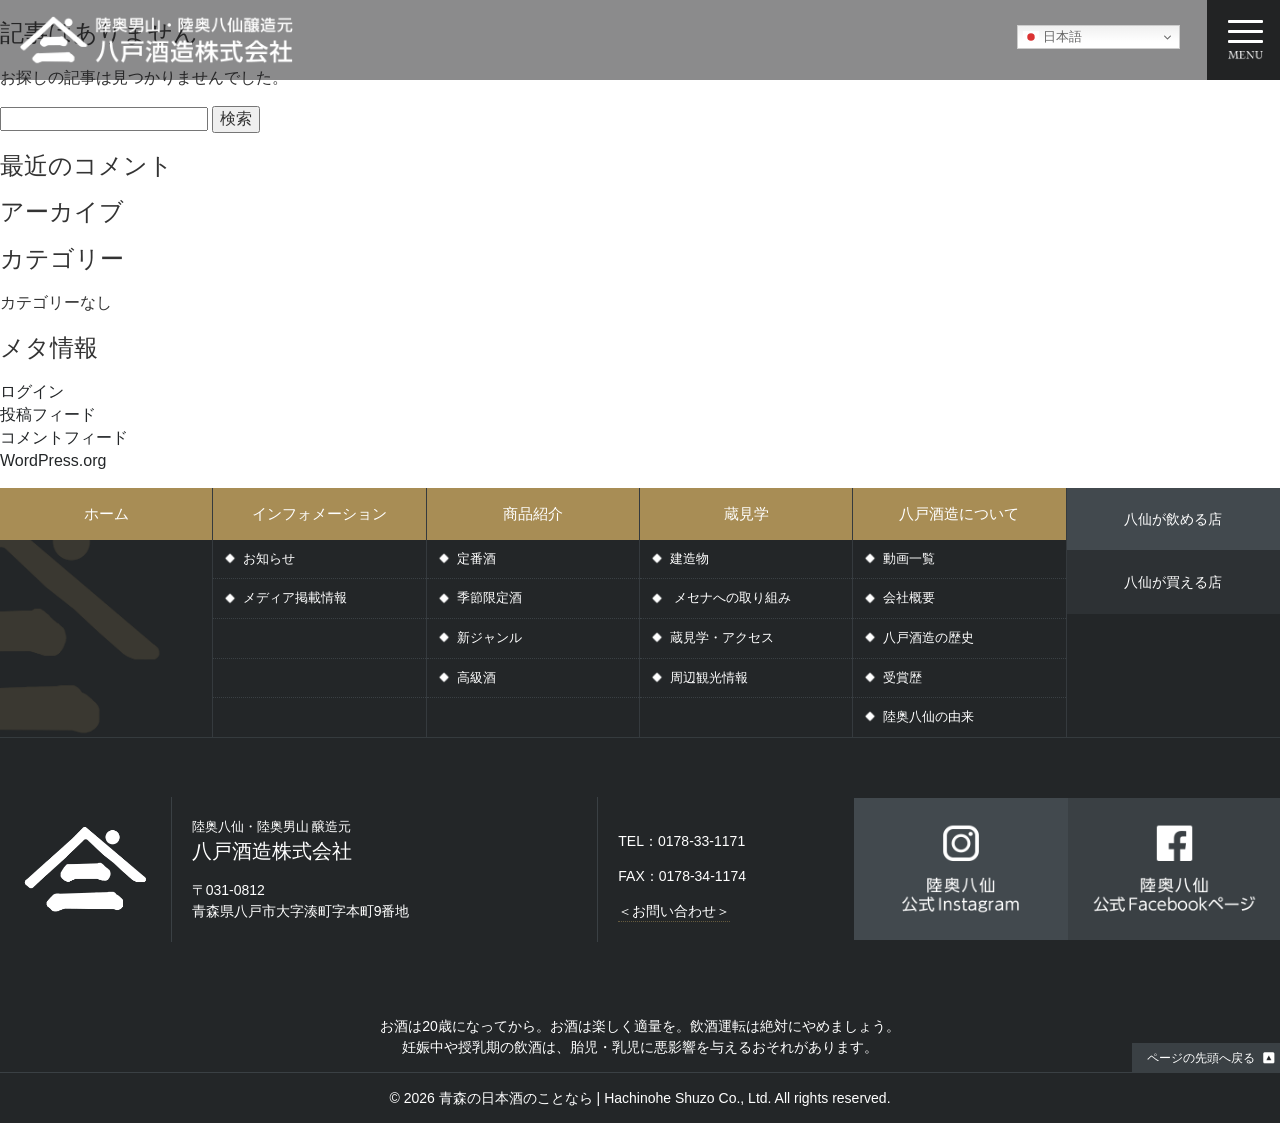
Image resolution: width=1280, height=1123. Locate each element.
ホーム (106, 513)
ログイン (32, 391)
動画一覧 (909, 558)
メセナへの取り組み (730, 597)
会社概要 (909, 597)
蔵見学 (746, 513)
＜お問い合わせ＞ (674, 911)
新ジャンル (489, 637)
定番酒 (476, 558)
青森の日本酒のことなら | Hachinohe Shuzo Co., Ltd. (605, 1098)
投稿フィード (48, 414)
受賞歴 (902, 677)
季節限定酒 (489, 597)
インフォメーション (319, 513)
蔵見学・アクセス (722, 637)
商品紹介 (533, 513)
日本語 (1052, 37)
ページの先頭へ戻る (1201, 1058)
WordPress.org (53, 460)
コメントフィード (64, 437)
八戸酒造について (959, 513)
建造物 (689, 558)
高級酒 (476, 677)
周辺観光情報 (709, 677)
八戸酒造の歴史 (928, 637)
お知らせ (269, 558)
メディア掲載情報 (295, 597)
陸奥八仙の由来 (928, 716)
